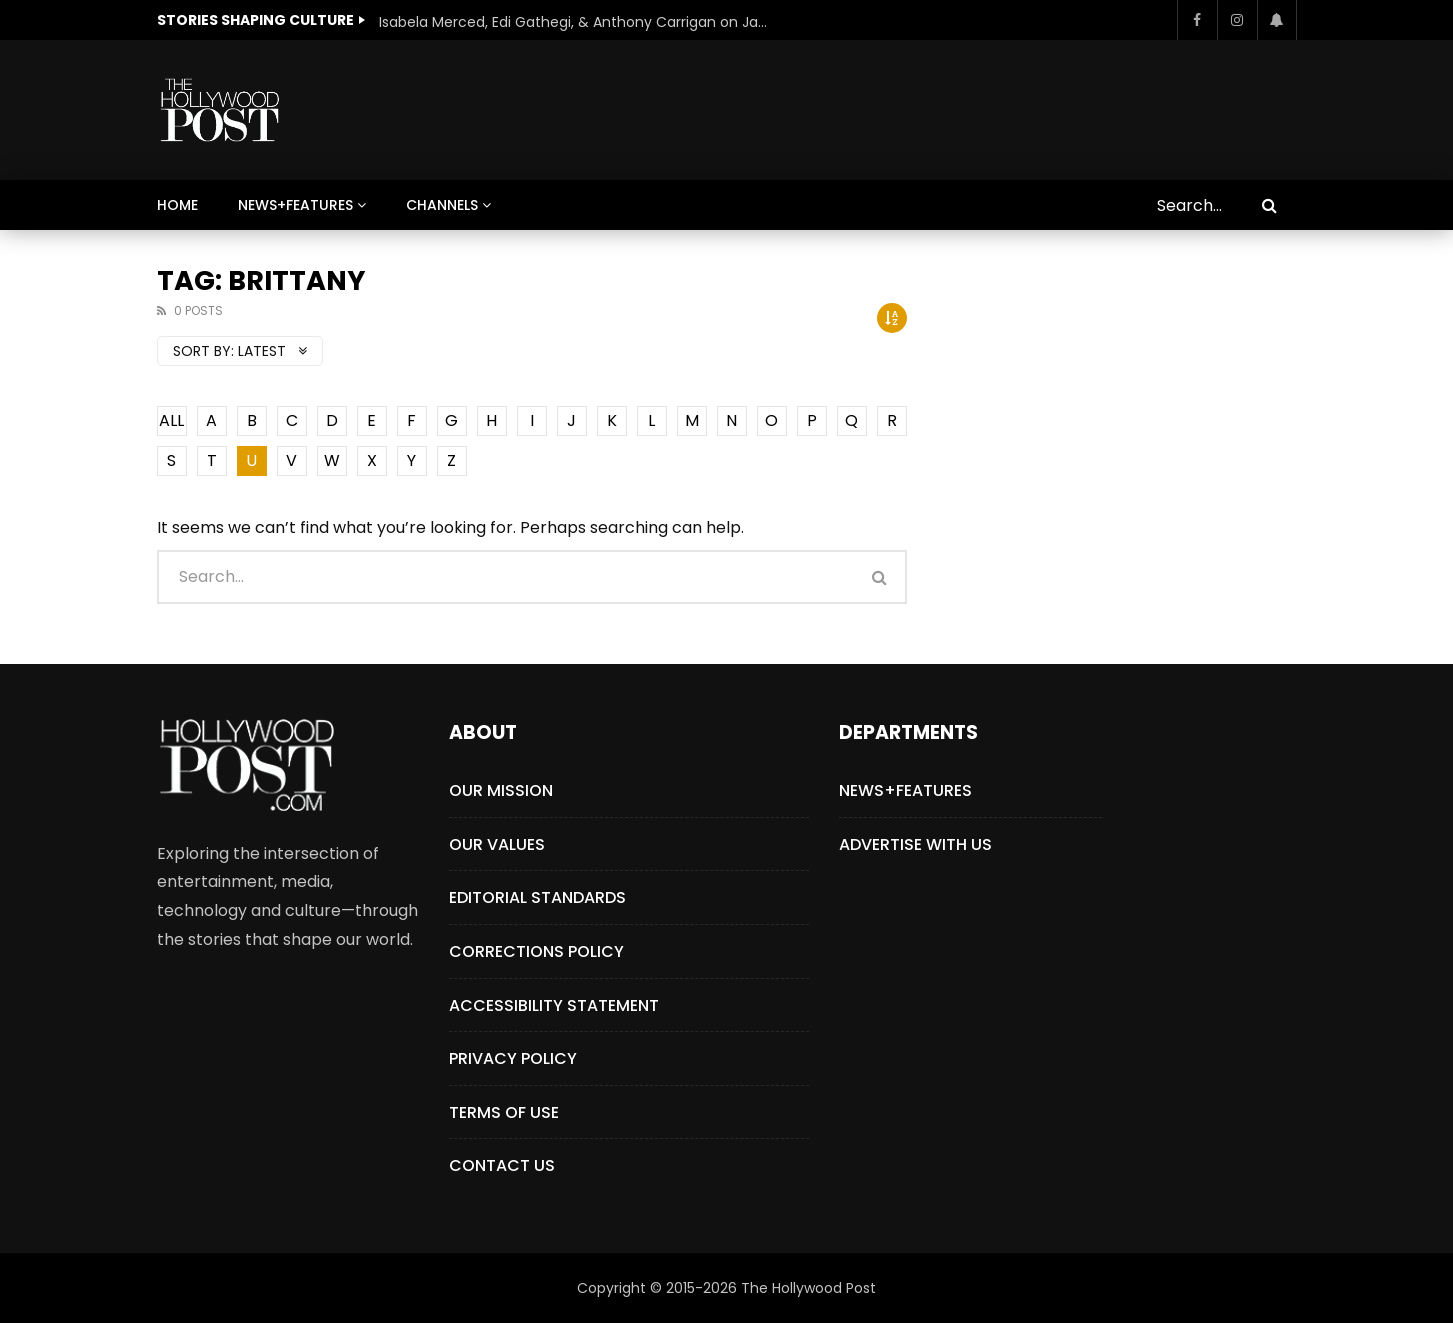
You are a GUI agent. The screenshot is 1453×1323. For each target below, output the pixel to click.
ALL (171, 420)
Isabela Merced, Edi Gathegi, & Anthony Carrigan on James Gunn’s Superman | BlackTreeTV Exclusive (579, 22)
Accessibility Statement (554, 1005)
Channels (442, 205)
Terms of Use (504, 1112)
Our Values (497, 844)
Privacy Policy (513, 1058)
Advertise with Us (915, 844)
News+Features (295, 205)
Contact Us (502, 1165)
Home (177, 205)
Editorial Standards (537, 897)
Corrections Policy (536, 951)
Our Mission (501, 790)
